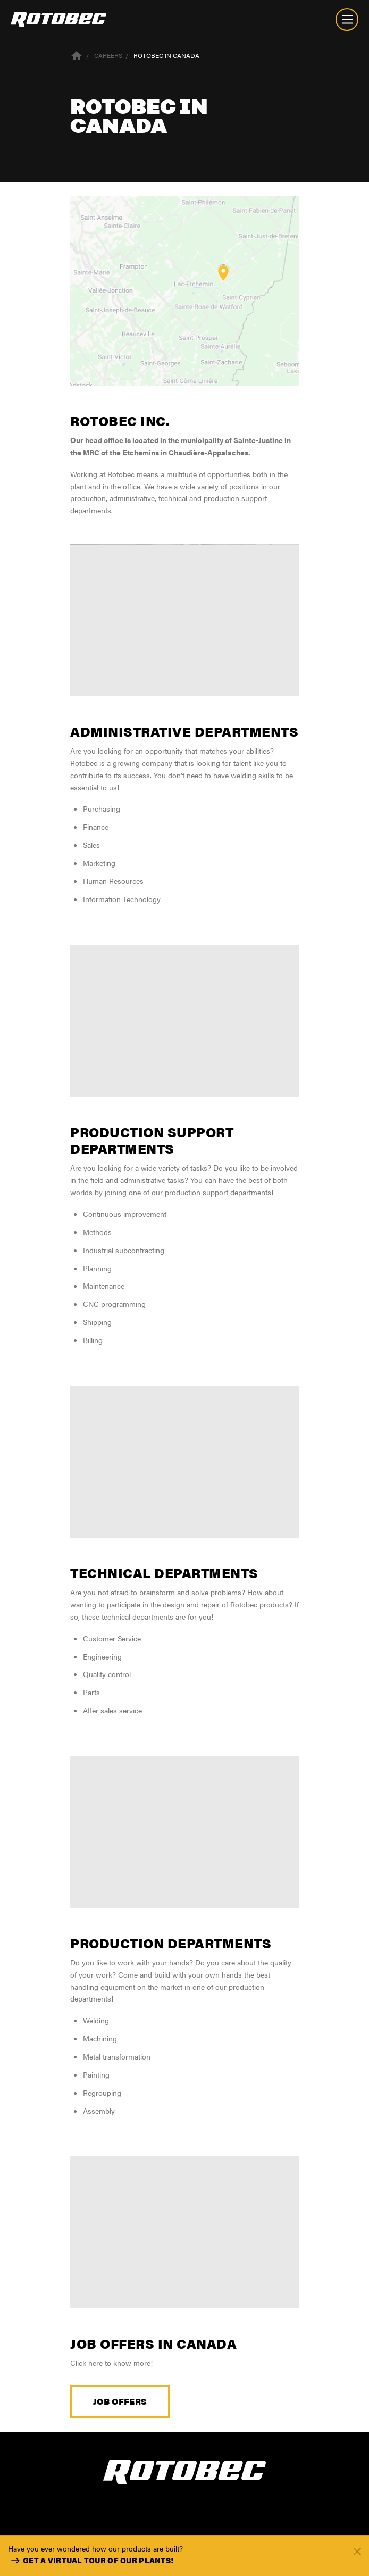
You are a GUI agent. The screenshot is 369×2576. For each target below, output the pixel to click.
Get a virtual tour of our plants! (90, 2560)
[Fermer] (357, 2551)
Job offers (120, 2401)
